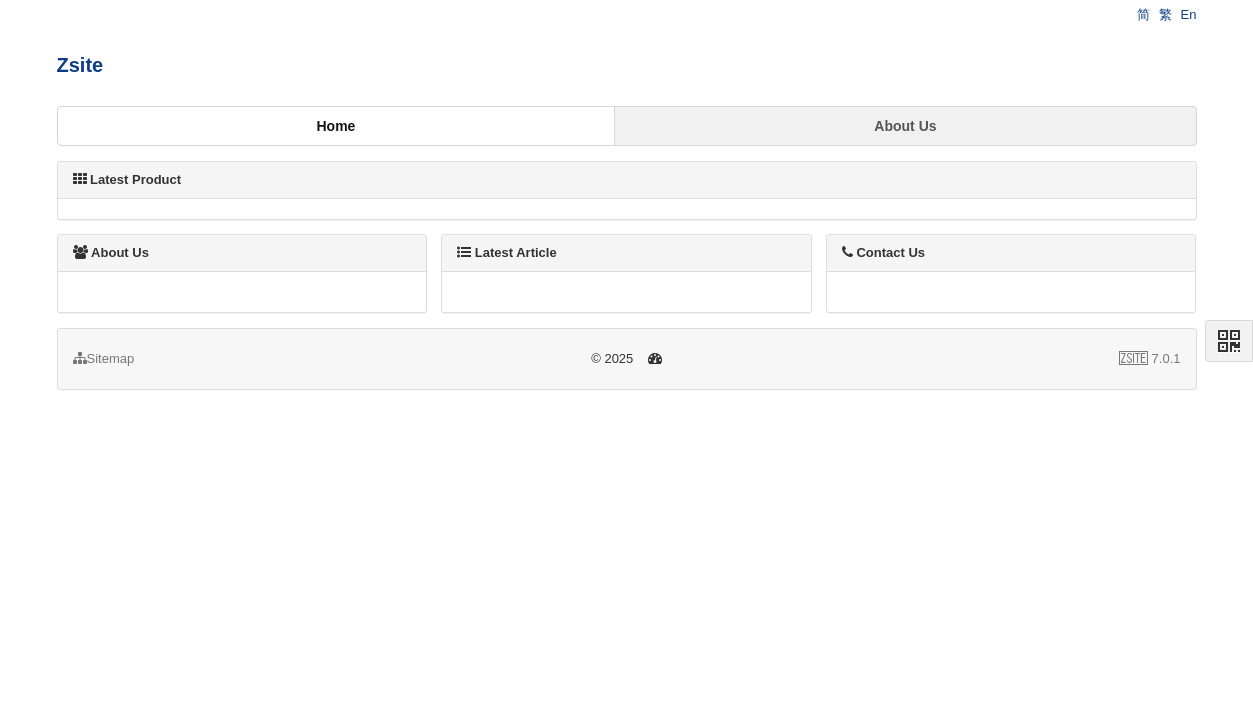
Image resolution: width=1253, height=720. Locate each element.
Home (335, 126)
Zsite (80, 65)
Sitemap (104, 358)
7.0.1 (1150, 360)
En (1189, 14)
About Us (905, 126)
